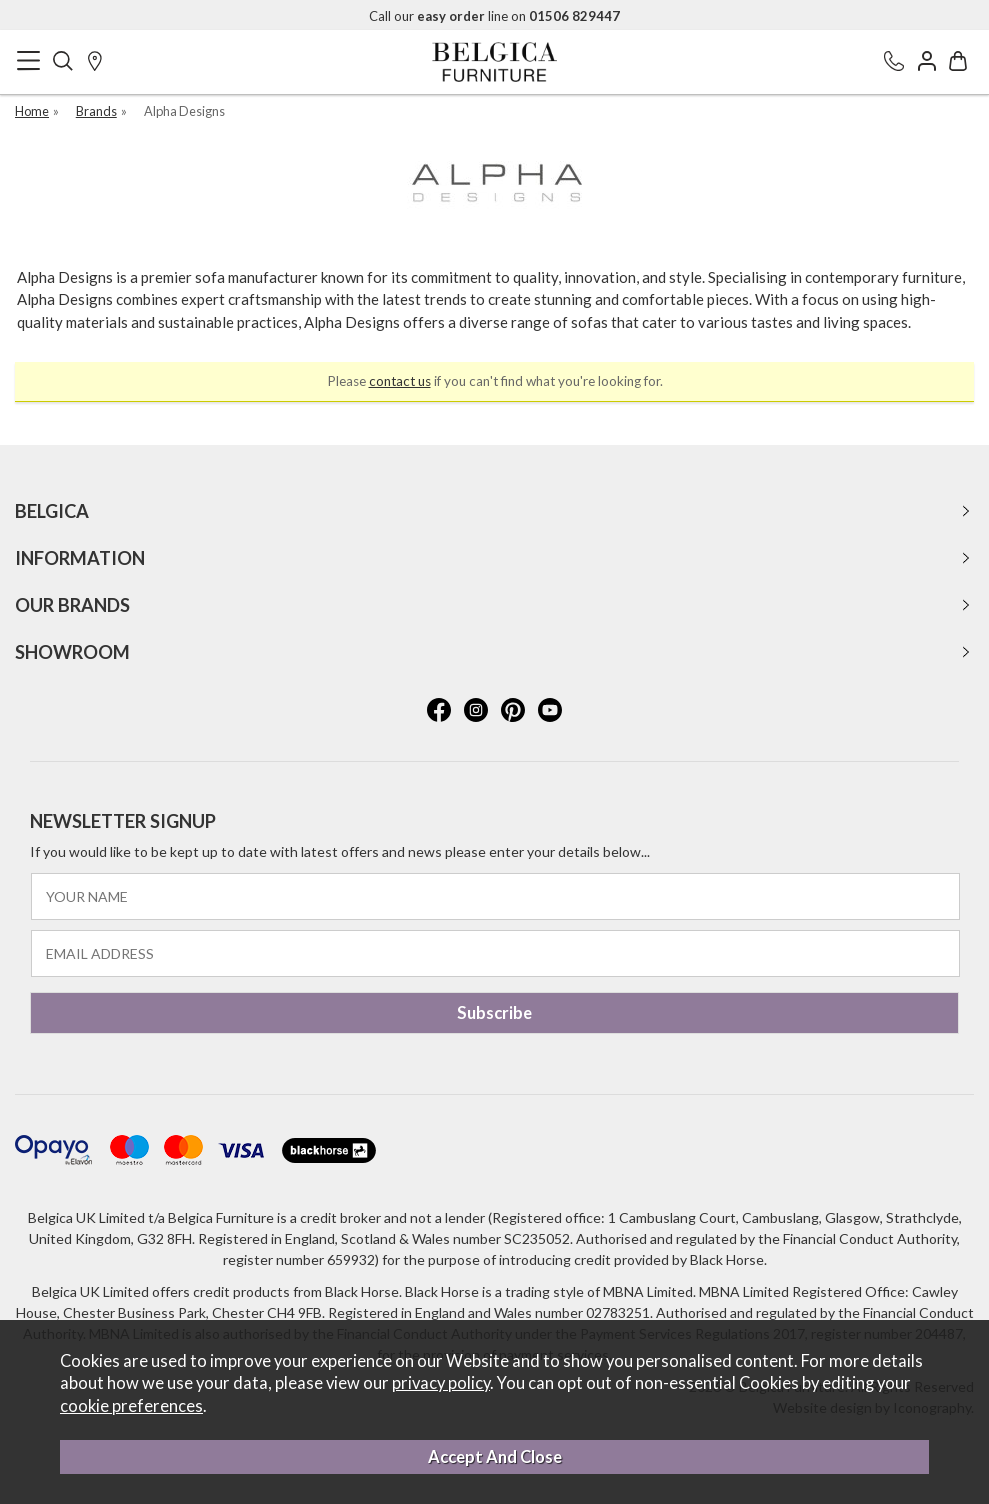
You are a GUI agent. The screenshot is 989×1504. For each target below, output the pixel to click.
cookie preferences (131, 1406)
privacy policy (441, 1383)
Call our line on (494, 16)
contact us (400, 381)
